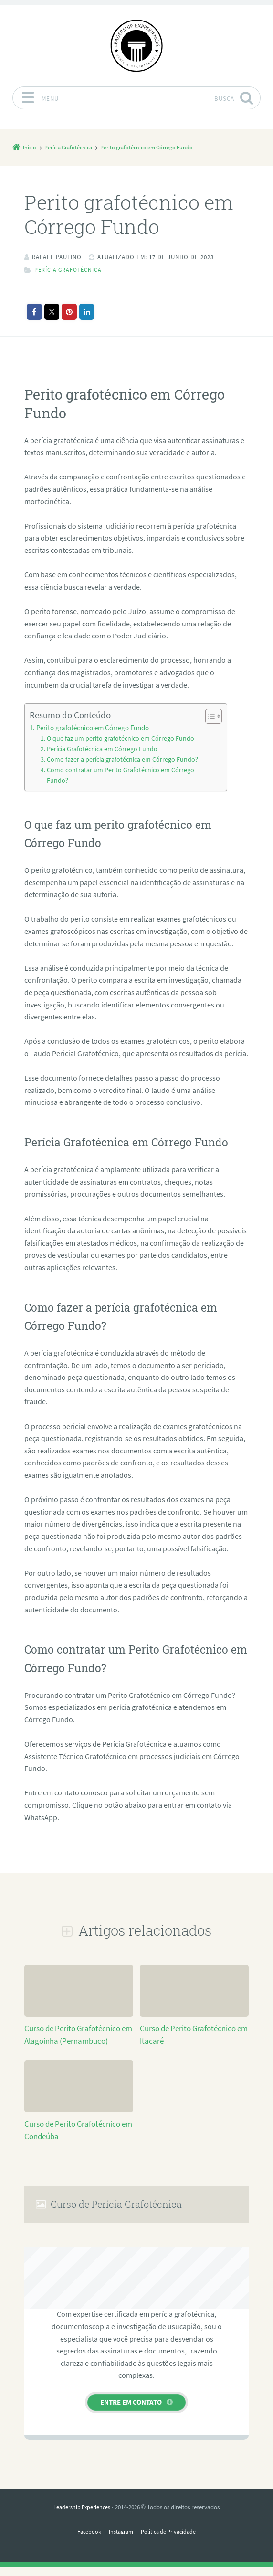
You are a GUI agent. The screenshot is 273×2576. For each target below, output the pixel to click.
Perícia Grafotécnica (69, 269)
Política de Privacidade (170, 2540)
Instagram (119, 2540)
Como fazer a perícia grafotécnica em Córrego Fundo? (106, 764)
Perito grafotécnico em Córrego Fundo (90, 727)
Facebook (86, 2540)
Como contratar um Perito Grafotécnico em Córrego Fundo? (113, 784)
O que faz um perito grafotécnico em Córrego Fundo (114, 738)
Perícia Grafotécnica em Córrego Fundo (97, 749)
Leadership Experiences (82, 2516)
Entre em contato (131, 2411)
